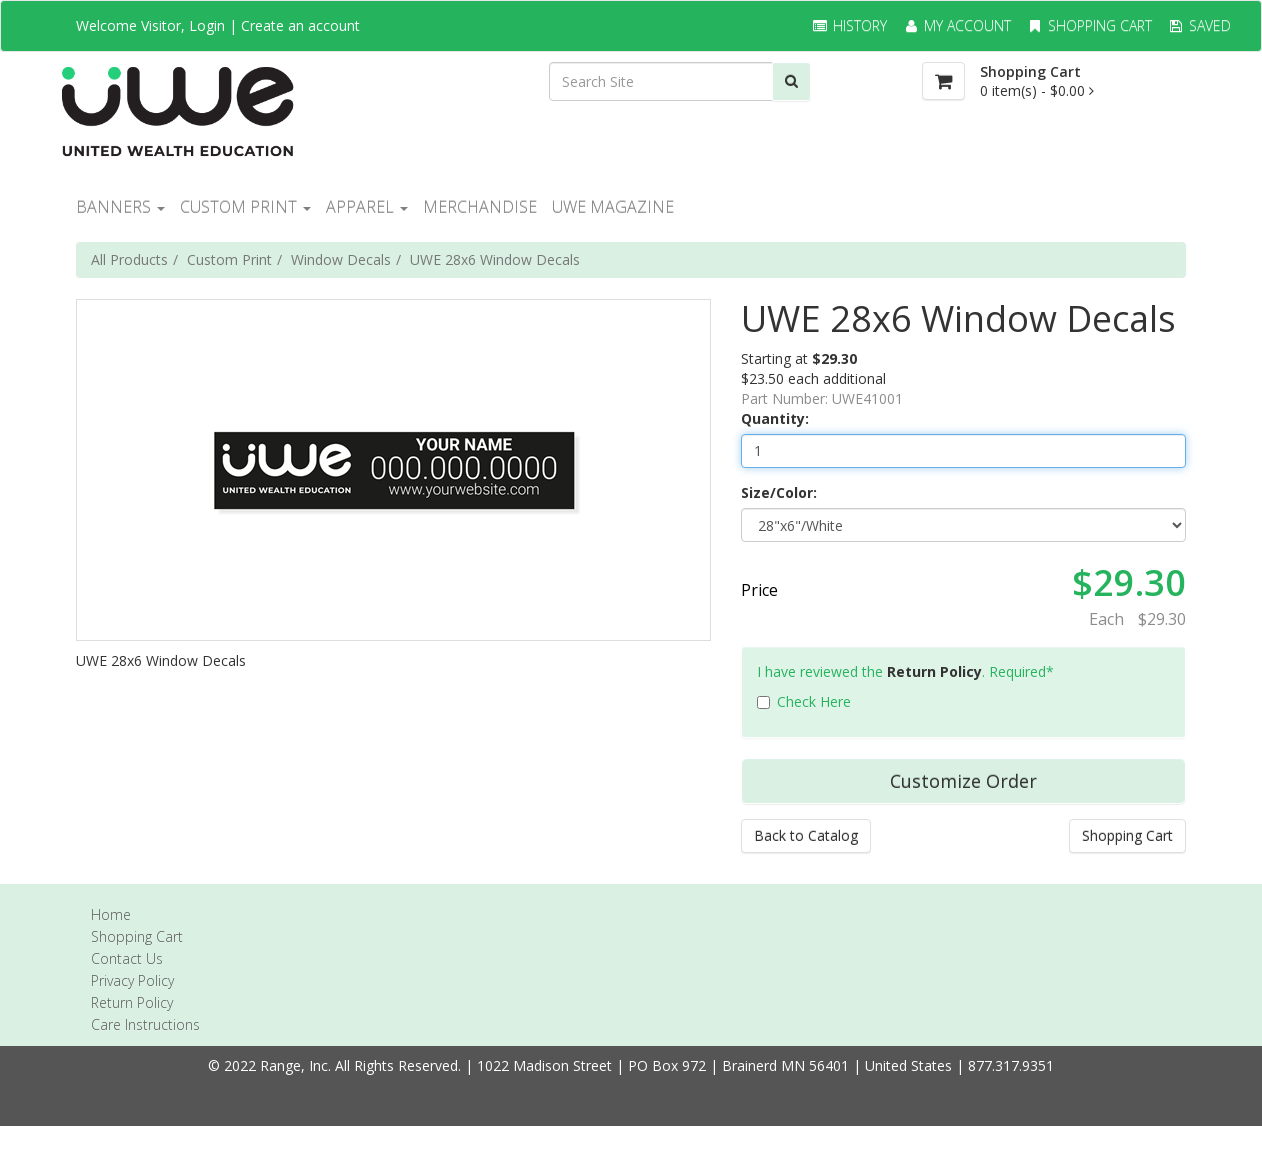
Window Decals (341, 259)
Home (111, 914)
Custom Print (229, 259)
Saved (1199, 25)
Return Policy (934, 671)
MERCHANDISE (480, 207)
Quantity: (775, 418)
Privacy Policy (132, 980)
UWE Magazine (613, 207)
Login (207, 25)
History (849, 25)
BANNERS (120, 207)
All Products (129, 259)
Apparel (367, 207)
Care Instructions (145, 1024)
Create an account (300, 25)
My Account (956, 25)
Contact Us (127, 958)
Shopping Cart (1089, 25)
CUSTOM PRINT (245, 207)
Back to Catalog (806, 835)
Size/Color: (779, 492)
